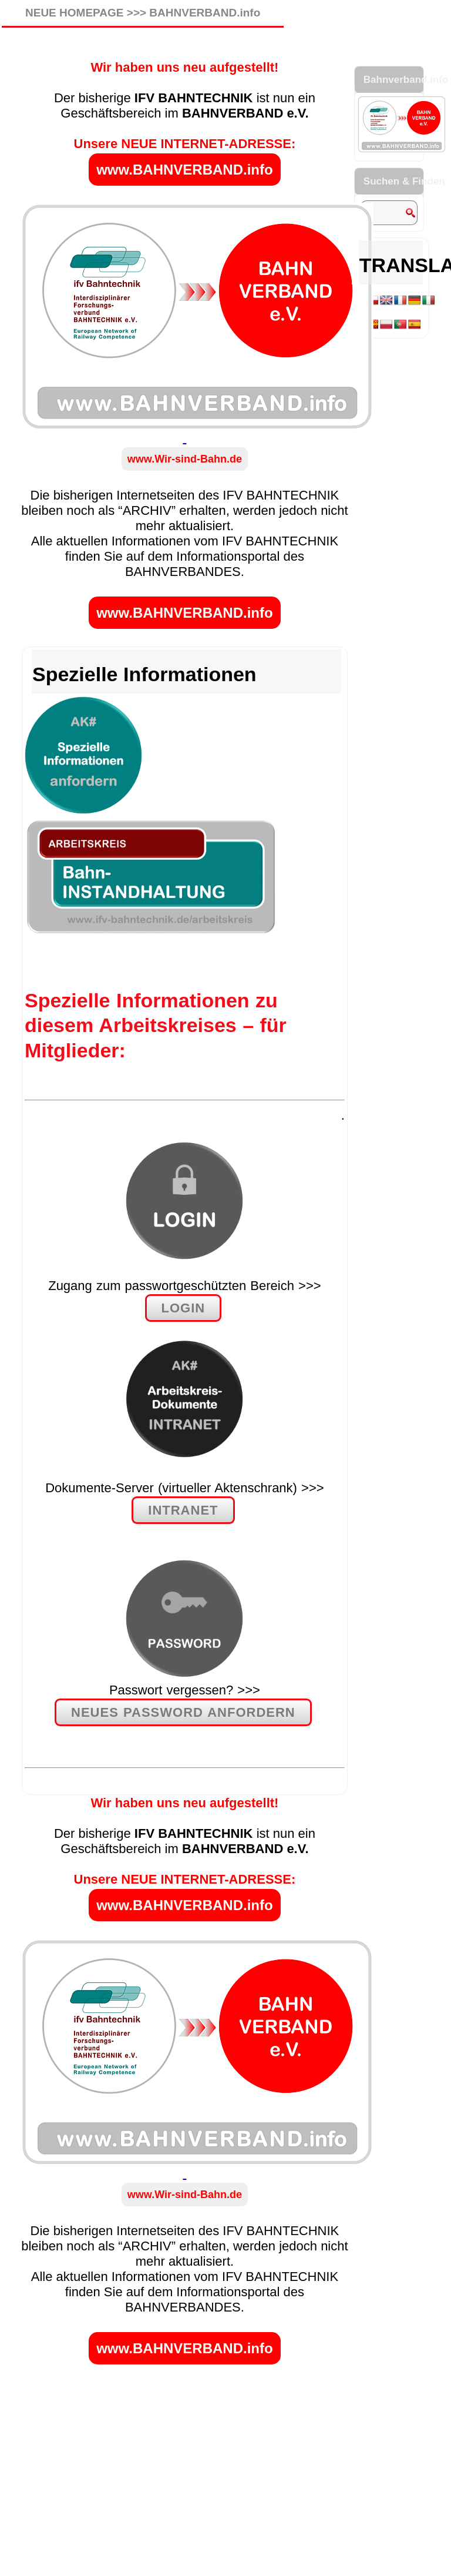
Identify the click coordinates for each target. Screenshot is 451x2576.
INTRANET (183, 1510)
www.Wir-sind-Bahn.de (184, 459)
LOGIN (183, 1308)
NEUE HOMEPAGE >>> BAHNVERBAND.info (142, 12)
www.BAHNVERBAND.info (184, 169)
